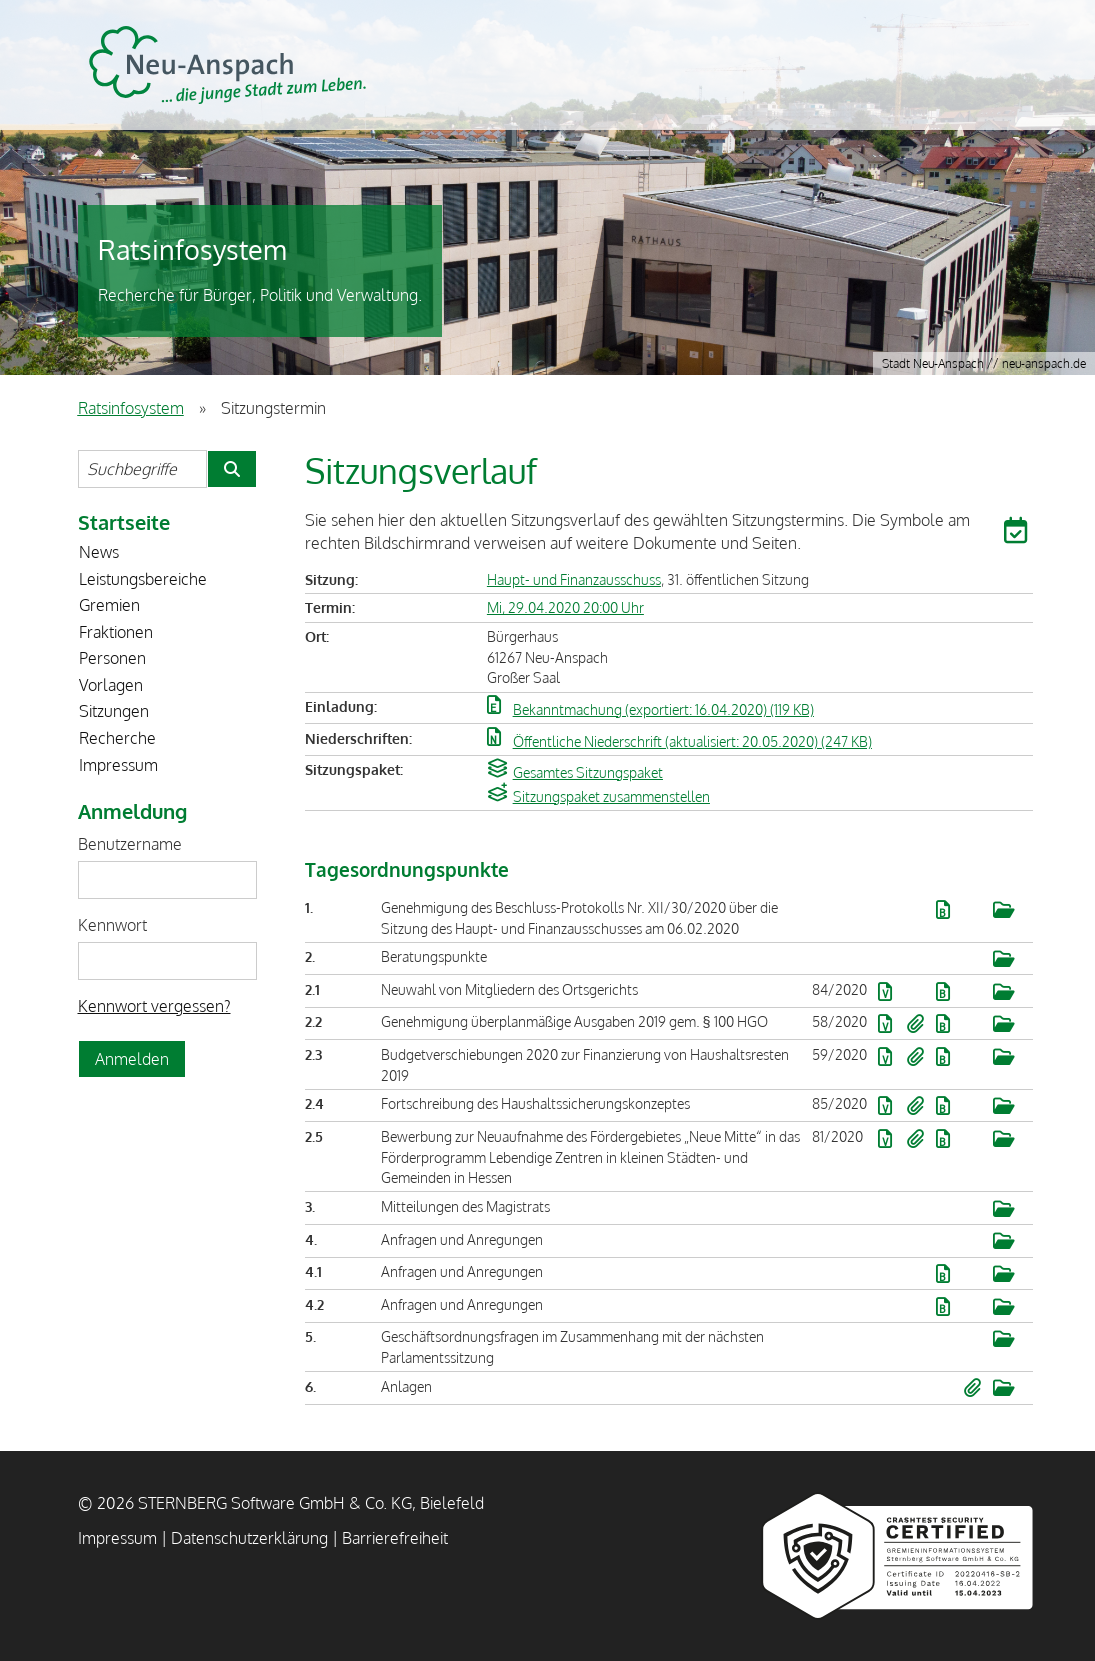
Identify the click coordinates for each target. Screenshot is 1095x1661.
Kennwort (112, 925)
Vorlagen (111, 685)
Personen (112, 658)
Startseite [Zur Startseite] (124, 522)
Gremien (109, 605)
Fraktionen (116, 632)
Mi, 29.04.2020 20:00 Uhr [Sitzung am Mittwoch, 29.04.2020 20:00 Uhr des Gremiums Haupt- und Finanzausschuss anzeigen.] (565, 607)
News (99, 552)
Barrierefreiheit (395, 1538)
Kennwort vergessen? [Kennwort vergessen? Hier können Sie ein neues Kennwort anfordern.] (154, 1006)
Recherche (117, 738)
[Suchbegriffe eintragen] (142, 469)
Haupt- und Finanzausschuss (574, 579)
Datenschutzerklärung (249, 1538)
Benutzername (130, 844)
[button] (1018, 534)
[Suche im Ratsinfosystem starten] (232, 469)
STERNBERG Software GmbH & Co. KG (227, 65)
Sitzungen (114, 711)
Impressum (118, 765)
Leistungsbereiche (143, 579)
